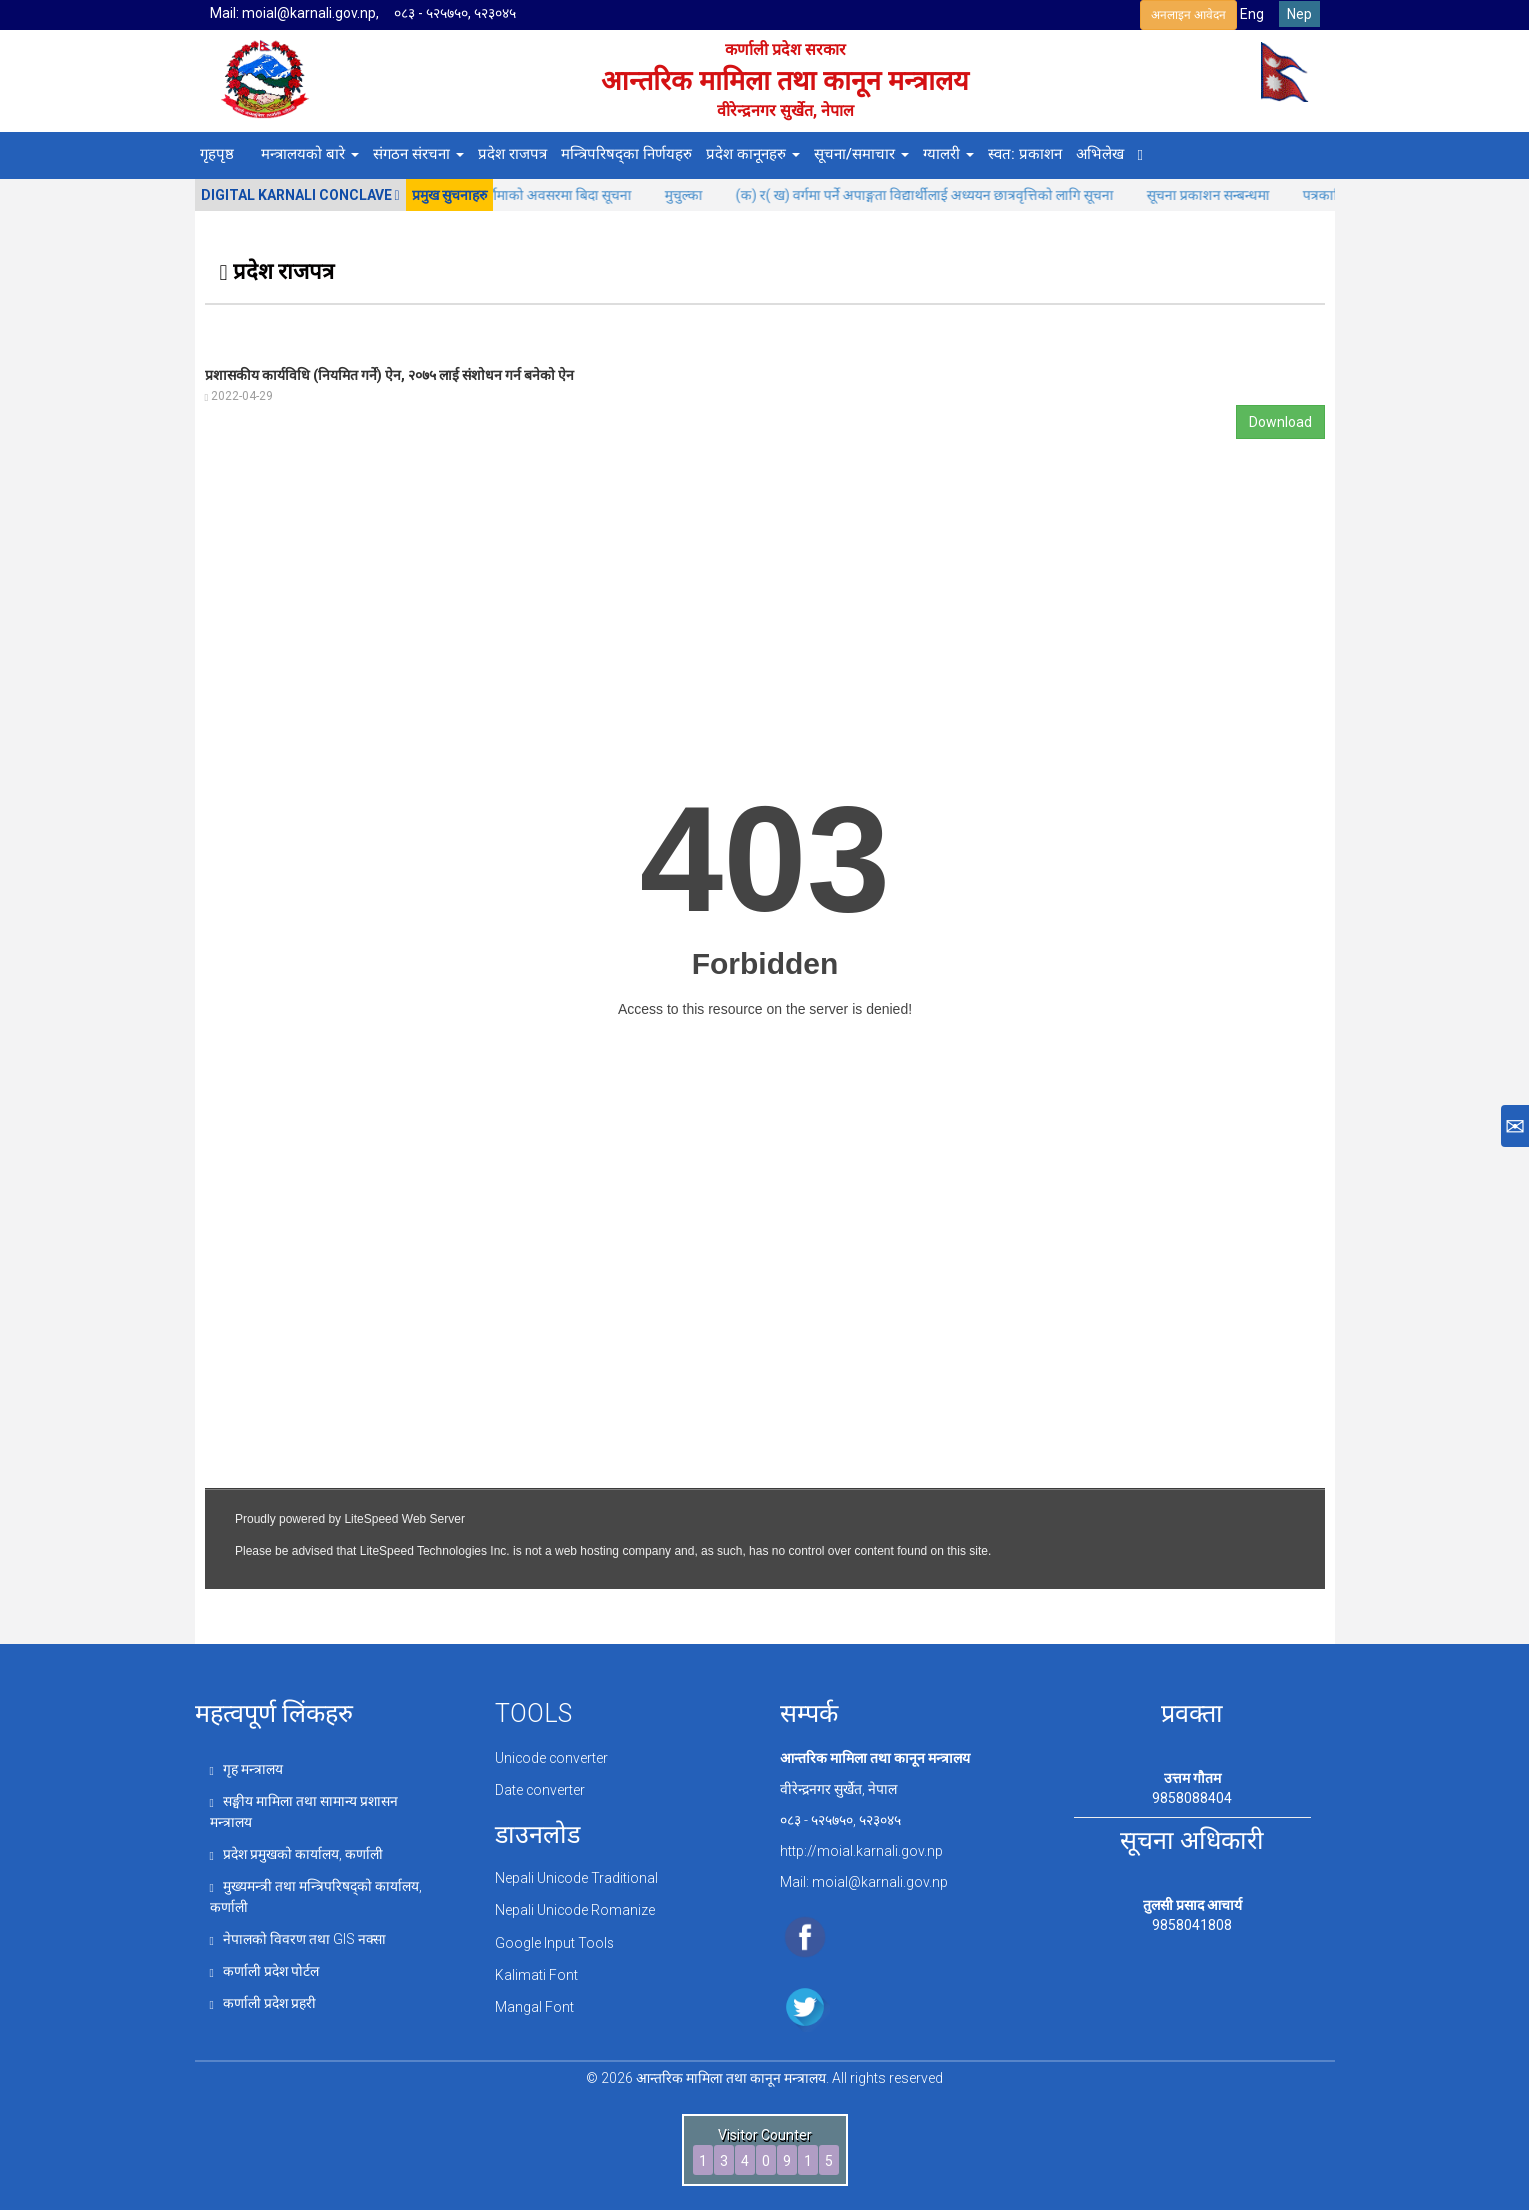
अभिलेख (1100, 154)
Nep (1299, 14)
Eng (1252, 14)
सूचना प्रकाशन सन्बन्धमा (1233, 195)
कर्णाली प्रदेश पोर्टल (265, 1965)
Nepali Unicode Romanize (575, 1908)
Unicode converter (552, 1758)
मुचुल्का (708, 195)
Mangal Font (534, 2002)
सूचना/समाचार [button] (861, 154)
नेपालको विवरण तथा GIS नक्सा (298, 1934)
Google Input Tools (555, 1939)
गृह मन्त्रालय (246, 1769)
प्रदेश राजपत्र (512, 154)
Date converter (540, 1789)
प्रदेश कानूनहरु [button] (753, 154)
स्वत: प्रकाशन (1025, 154)
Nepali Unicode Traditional (577, 1877)
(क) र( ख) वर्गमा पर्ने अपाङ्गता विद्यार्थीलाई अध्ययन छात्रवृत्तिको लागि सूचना (949, 195)
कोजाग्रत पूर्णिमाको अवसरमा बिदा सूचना (554, 195)
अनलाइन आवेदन (1188, 15)
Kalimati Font (536, 1970)
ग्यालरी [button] (948, 154)
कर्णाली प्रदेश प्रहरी (263, 1996)
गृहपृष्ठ (217, 154)
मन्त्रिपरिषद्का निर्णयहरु (626, 154)
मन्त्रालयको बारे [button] (310, 154)
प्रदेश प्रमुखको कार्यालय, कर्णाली (297, 1851)
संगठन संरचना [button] (418, 154)
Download (1280, 422)
